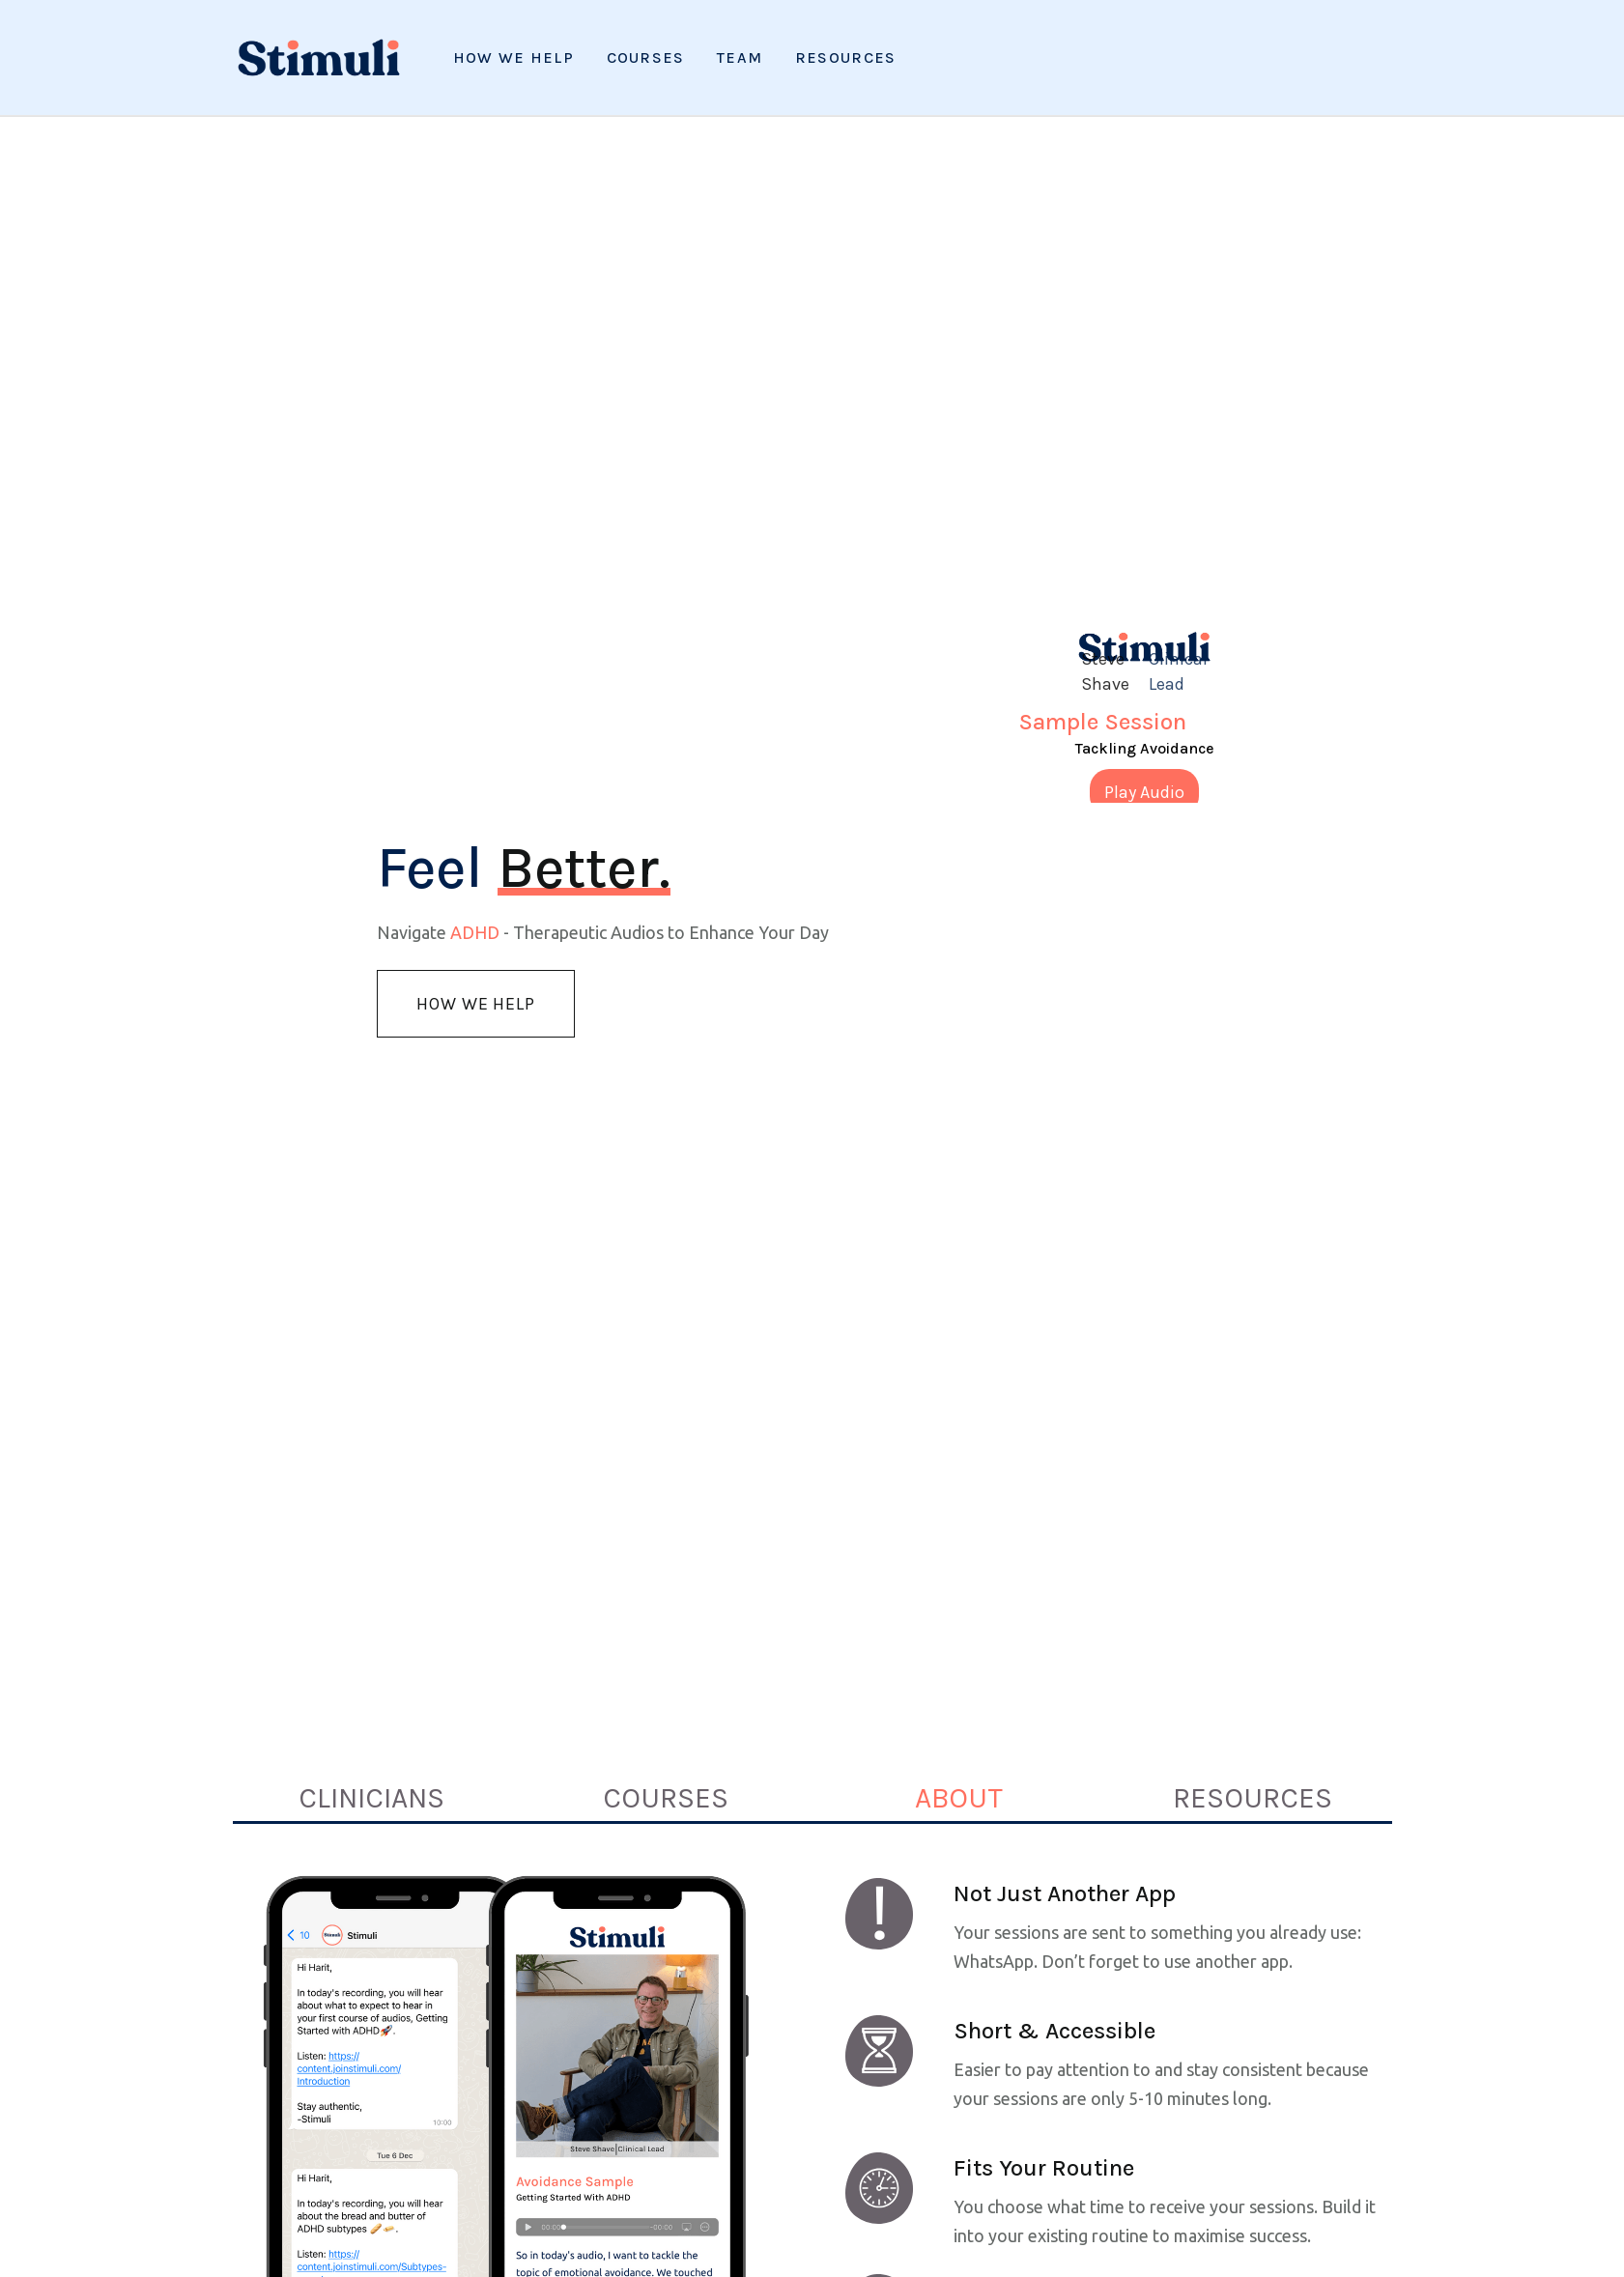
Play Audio (1144, 792)
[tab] (371, 1798)
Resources (846, 57)
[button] (846, 57)
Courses (646, 57)
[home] (319, 57)
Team (739, 57)
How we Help (475, 1003)
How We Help (513, 57)
